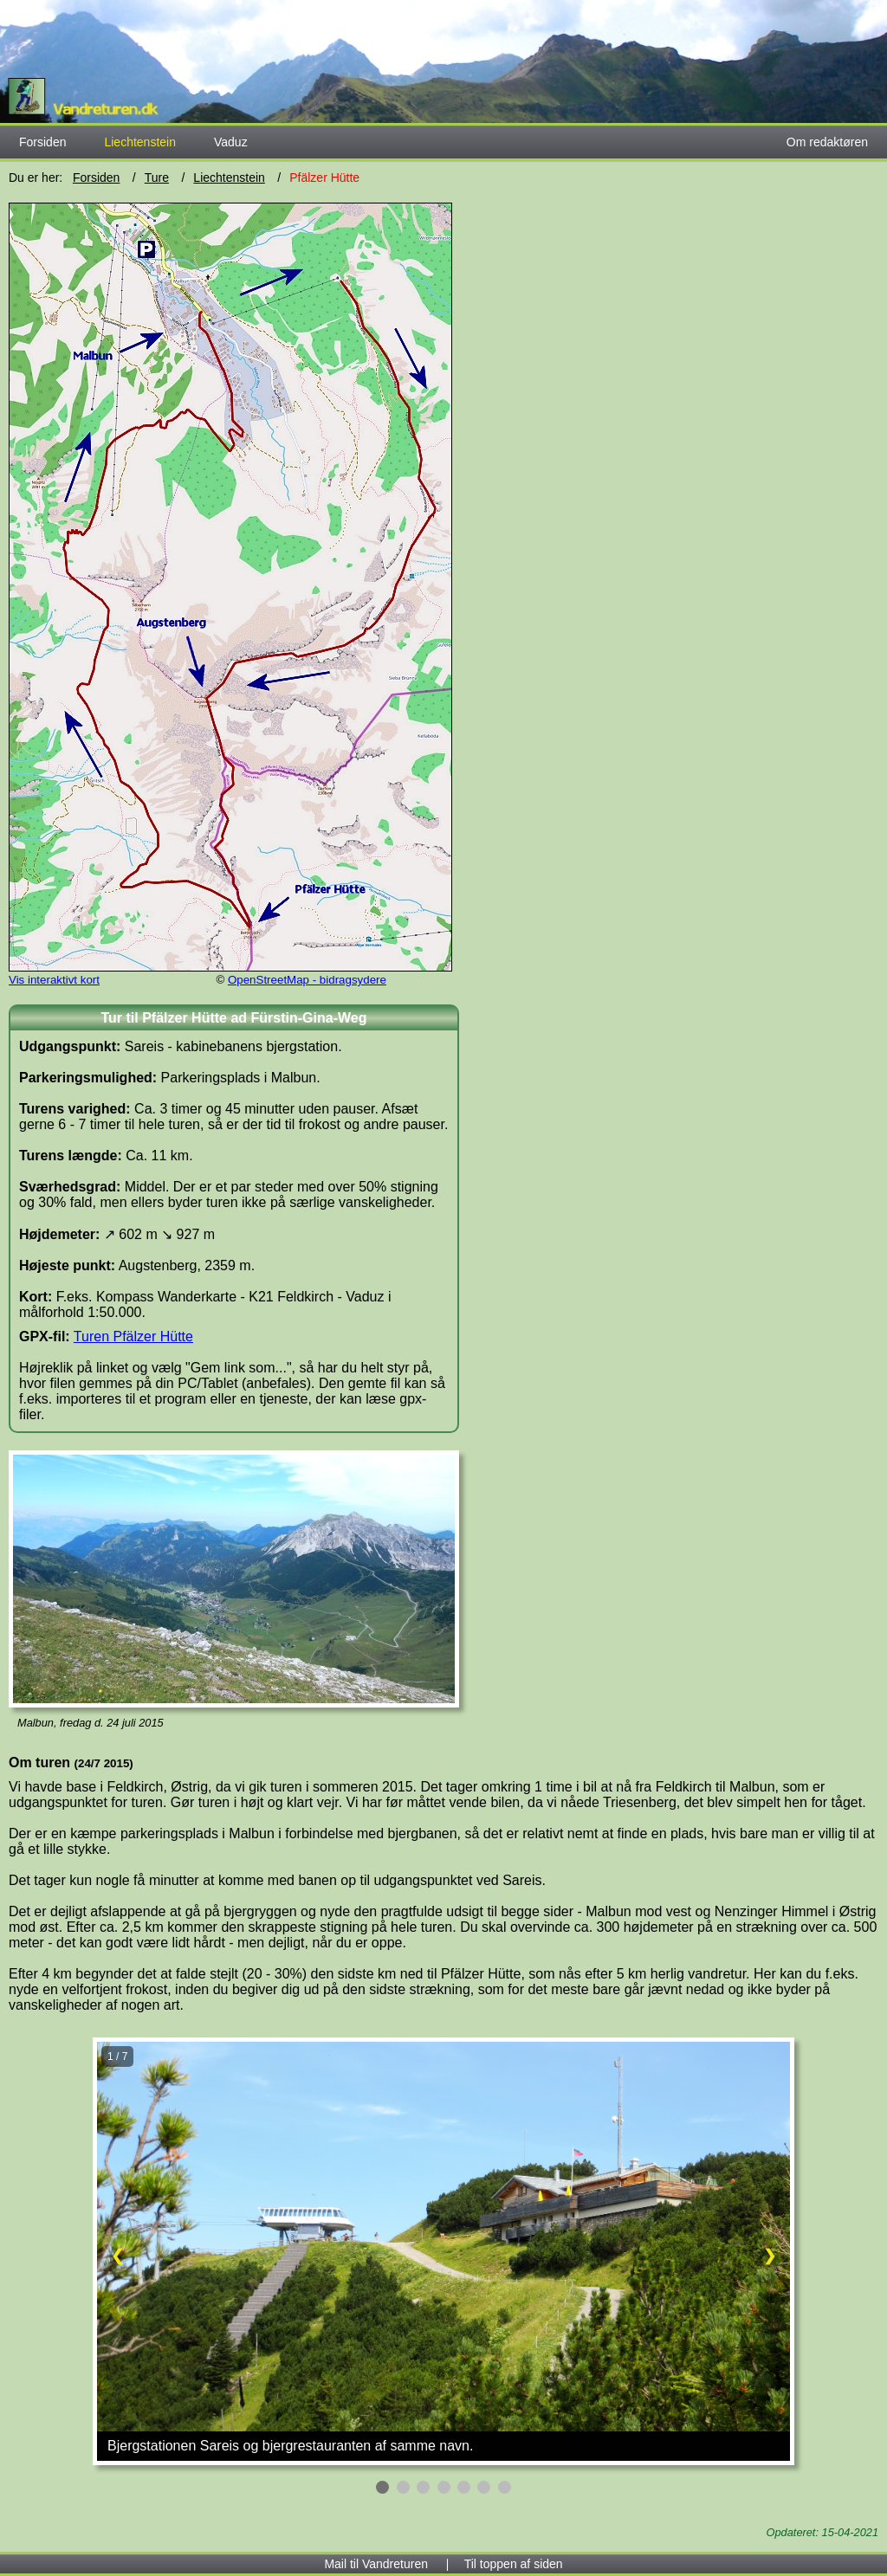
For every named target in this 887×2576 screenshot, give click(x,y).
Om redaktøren (827, 142)
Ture (157, 177)
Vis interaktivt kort (54, 979)
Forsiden (42, 142)
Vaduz (231, 142)
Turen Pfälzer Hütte (133, 1336)
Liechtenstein (229, 177)
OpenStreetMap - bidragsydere (307, 979)
